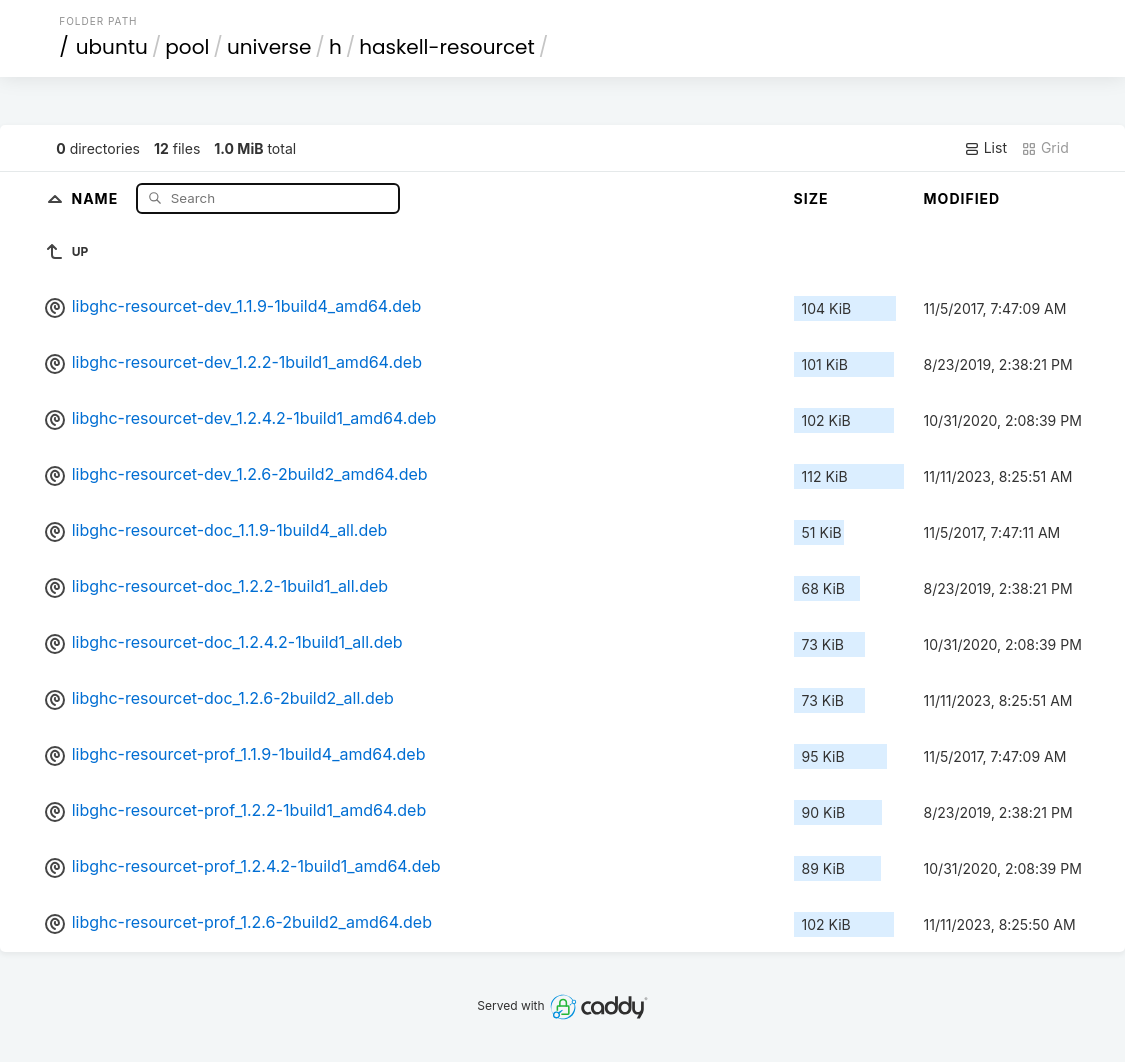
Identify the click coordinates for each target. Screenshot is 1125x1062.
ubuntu (112, 47)
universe (269, 47)
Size (811, 198)
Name (96, 197)
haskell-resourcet (447, 47)
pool (187, 47)
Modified (962, 198)
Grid (1045, 148)
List (985, 148)
